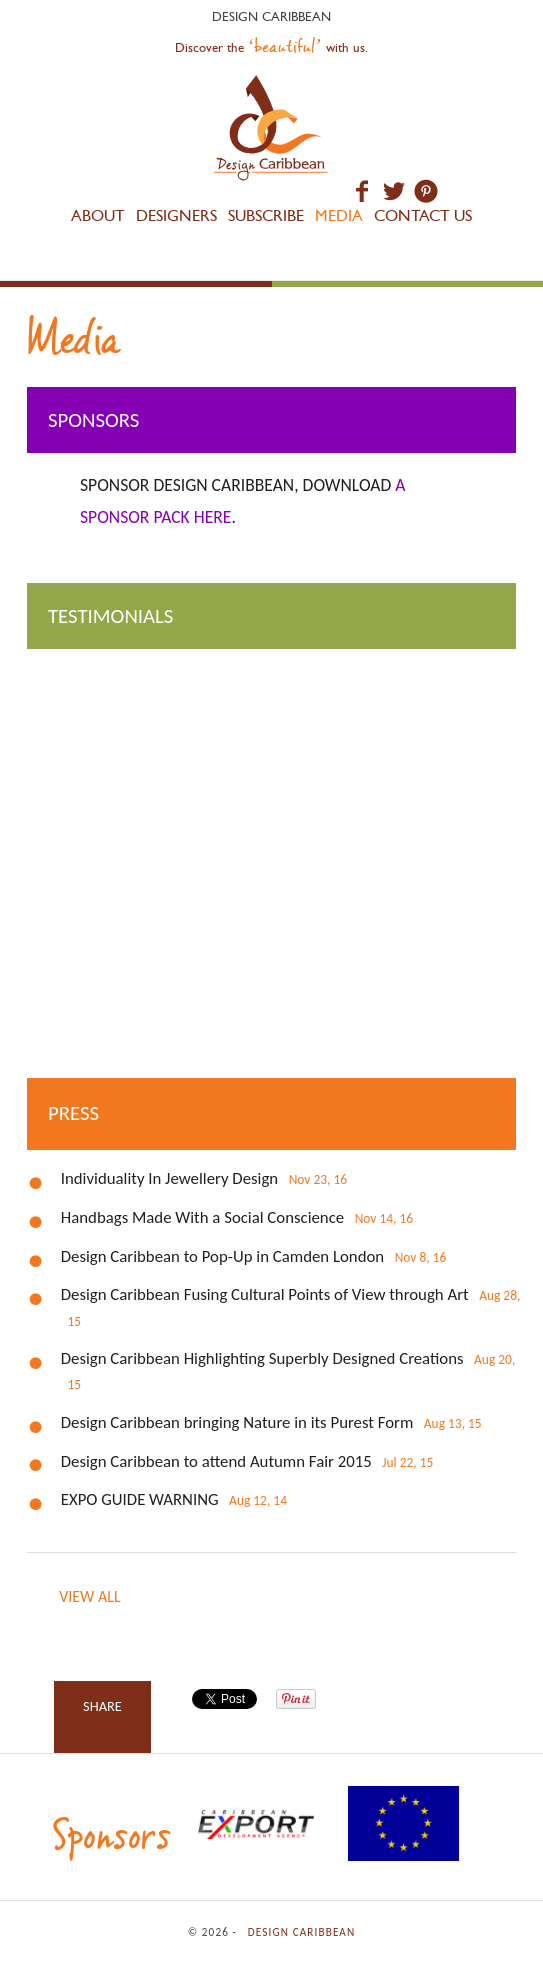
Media (339, 215)
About (98, 215)
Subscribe (266, 215)
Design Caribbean (271, 130)
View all (89, 1596)
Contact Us (423, 215)
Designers (176, 215)
